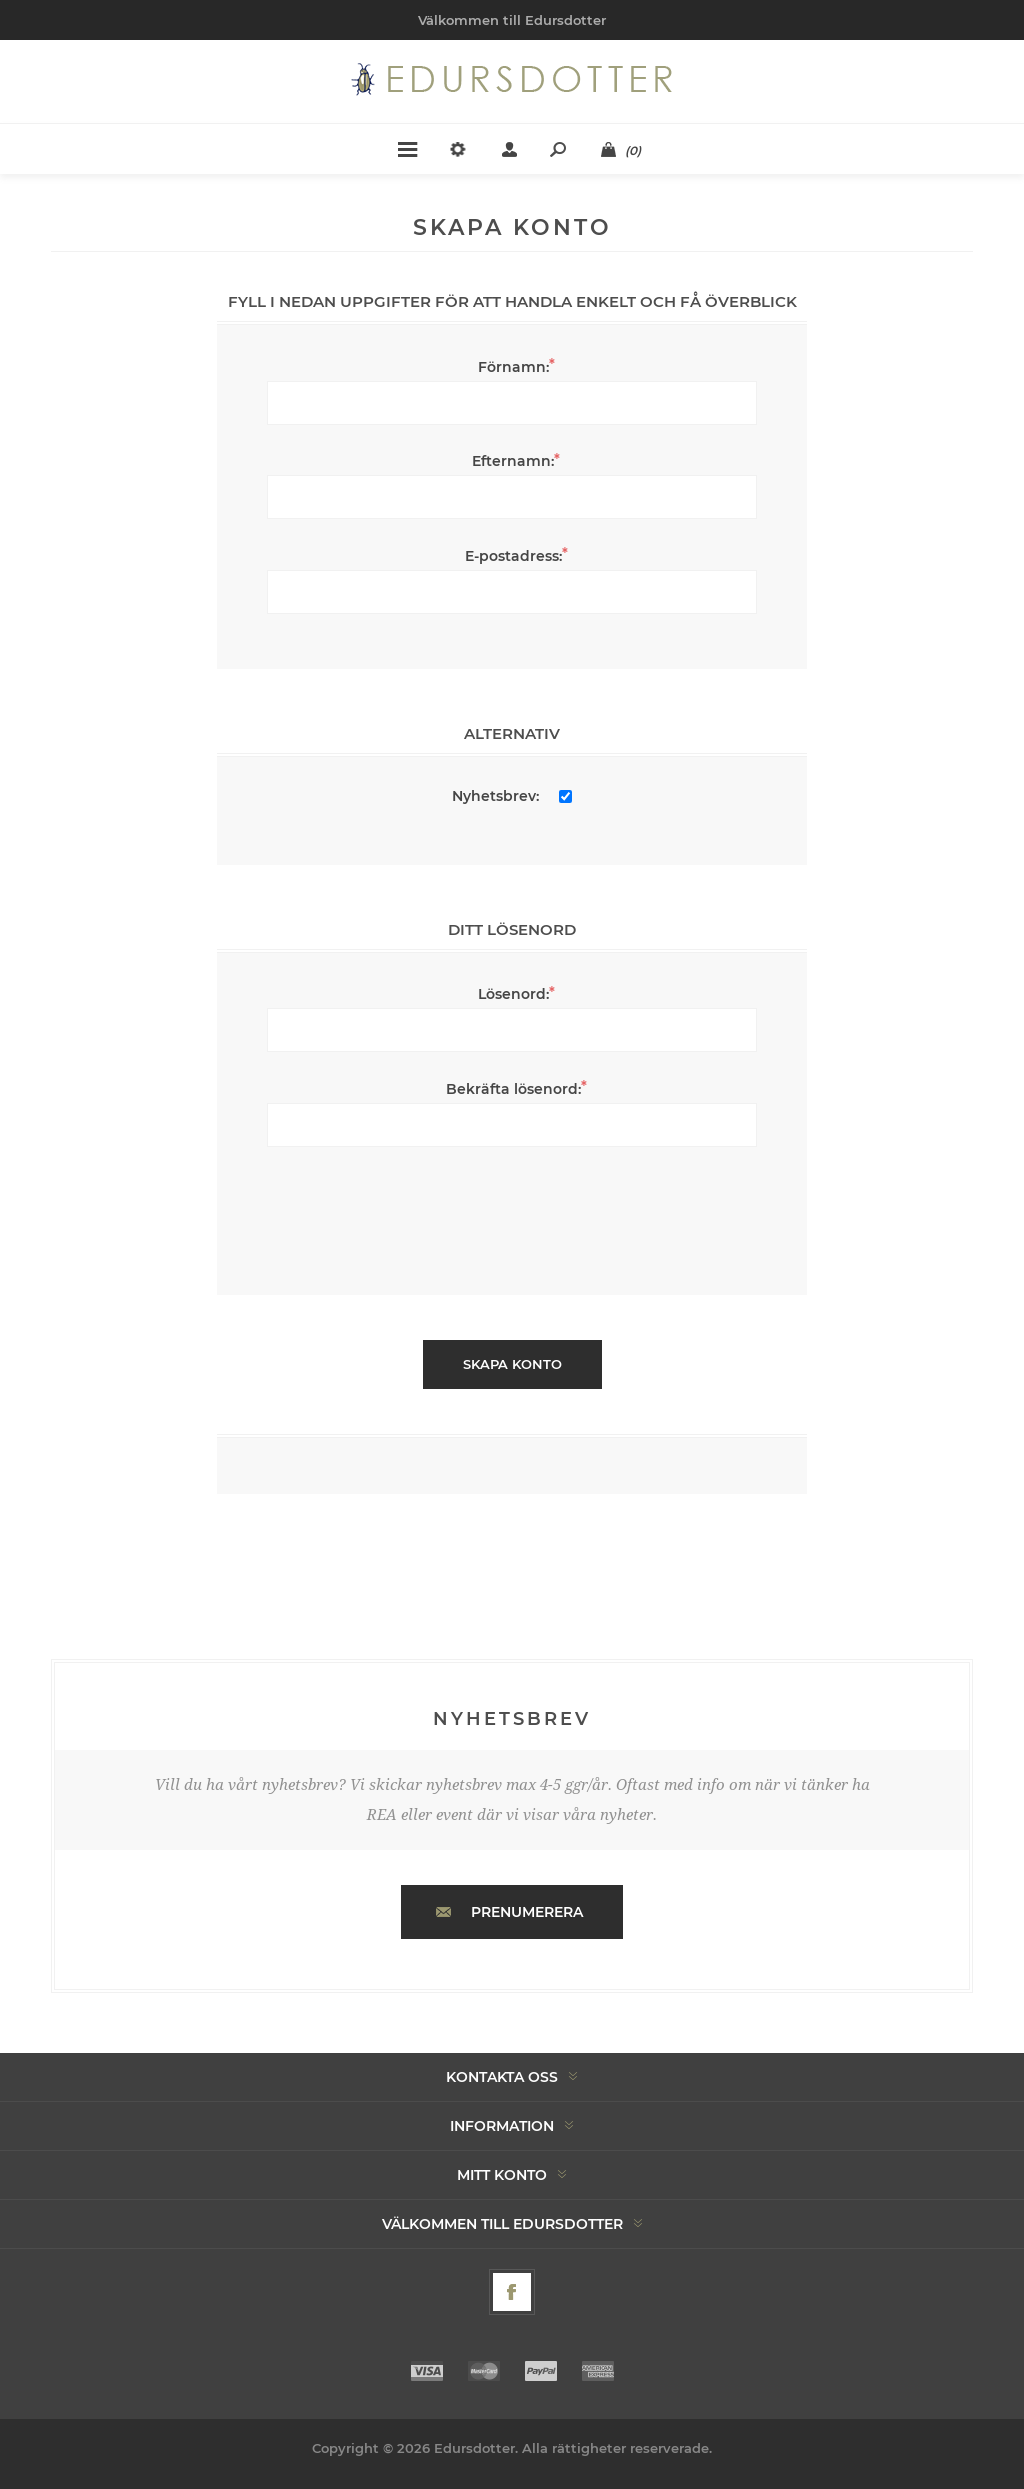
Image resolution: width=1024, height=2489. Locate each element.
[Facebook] (512, 2292)
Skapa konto (512, 1364)
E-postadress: (513, 556)
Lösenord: (513, 994)
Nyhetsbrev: (495, 796)
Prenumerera (527, 1912)
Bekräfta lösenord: (513, 1089)
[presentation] (512, 1211)
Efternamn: (513, 461)
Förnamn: (513, 367)
